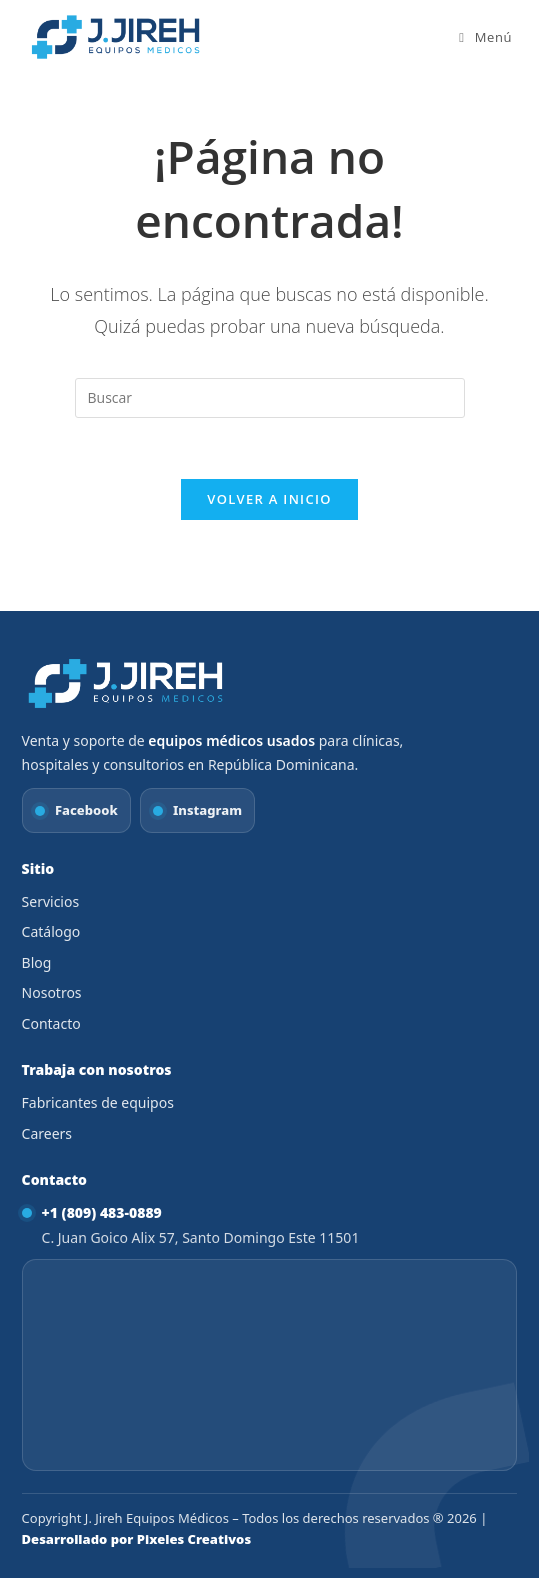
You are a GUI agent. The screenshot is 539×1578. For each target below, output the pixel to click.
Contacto (51, 1023)
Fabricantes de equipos (98, 1102)
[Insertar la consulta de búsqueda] (270, 398)
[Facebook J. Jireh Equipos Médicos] (76, 810)
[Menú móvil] (485, 37)
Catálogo (51, 931)
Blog (37, 962)
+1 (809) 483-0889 (102, 1212)
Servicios (51, 901)
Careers (47, 1133)
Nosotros (52, 992)
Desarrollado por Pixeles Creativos (137, 1539)
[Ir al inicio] (127, 683)
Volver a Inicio (269, 499)
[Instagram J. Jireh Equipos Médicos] (197, 810)
